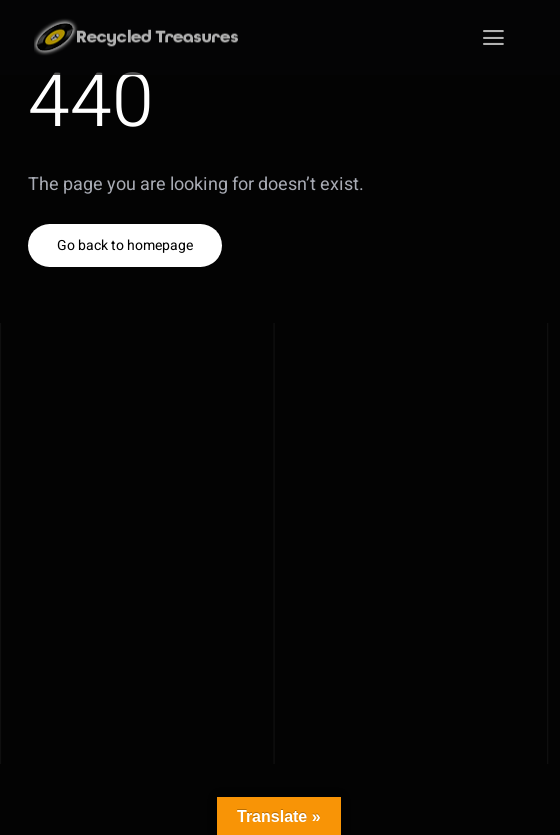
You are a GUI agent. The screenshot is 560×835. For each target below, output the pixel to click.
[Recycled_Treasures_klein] (139, 26)
